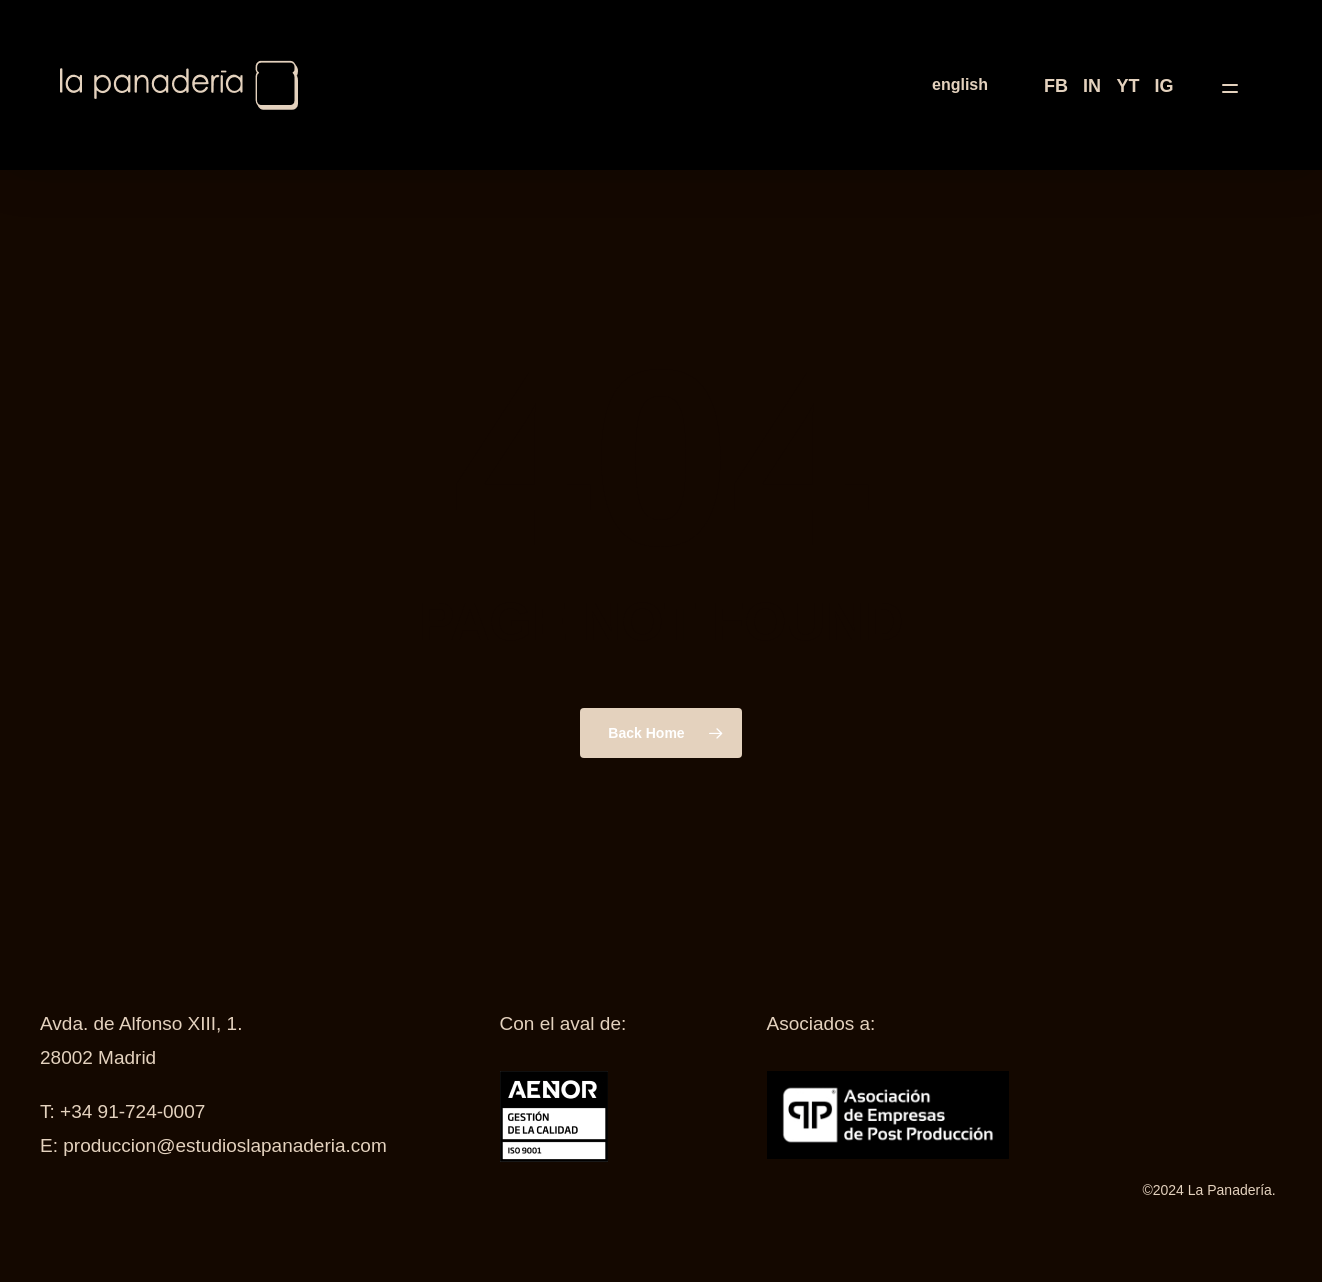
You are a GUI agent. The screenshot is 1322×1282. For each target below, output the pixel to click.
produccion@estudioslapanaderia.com (224, 1145)
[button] (1242, 85)
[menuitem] (960, 85)
